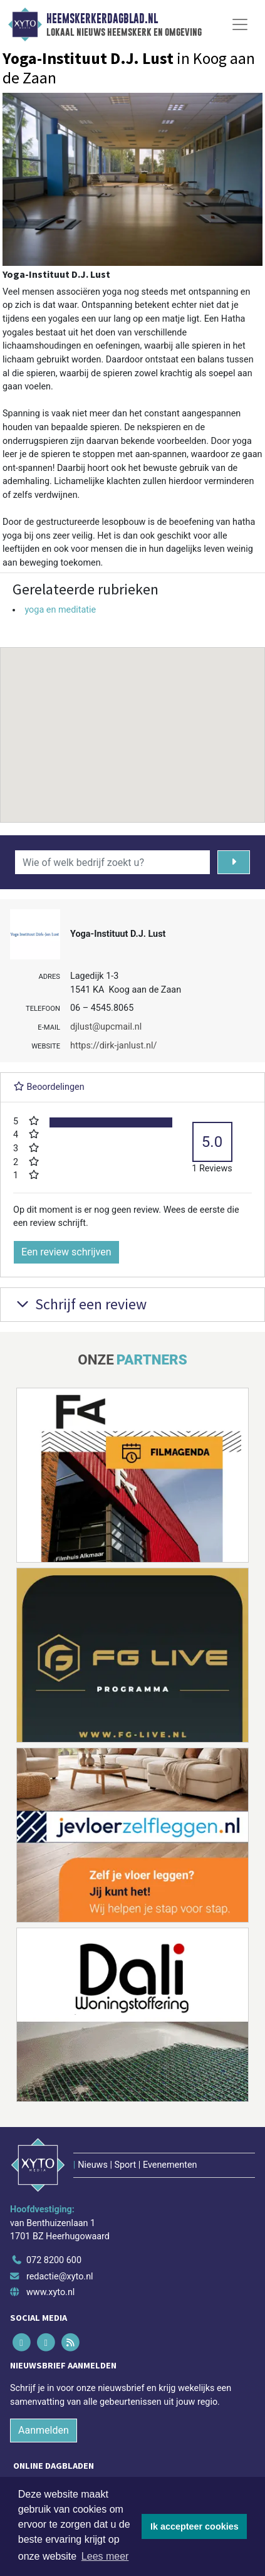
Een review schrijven (66, 1252)
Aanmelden (43, 2430)
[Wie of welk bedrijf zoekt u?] (112, 862)
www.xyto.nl (50, 2292)
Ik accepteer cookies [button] (194, 2526)
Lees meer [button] (105, 2556)
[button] (133, 723)
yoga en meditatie (60, 609)
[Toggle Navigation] (240, 24)
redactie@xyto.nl (59, 2276)
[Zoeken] (233, 862)
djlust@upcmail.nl (106, 1026)
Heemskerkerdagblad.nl (102, 19)
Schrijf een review (80, 1304)
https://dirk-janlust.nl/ (113, 1045)
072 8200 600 (53, 2260)
